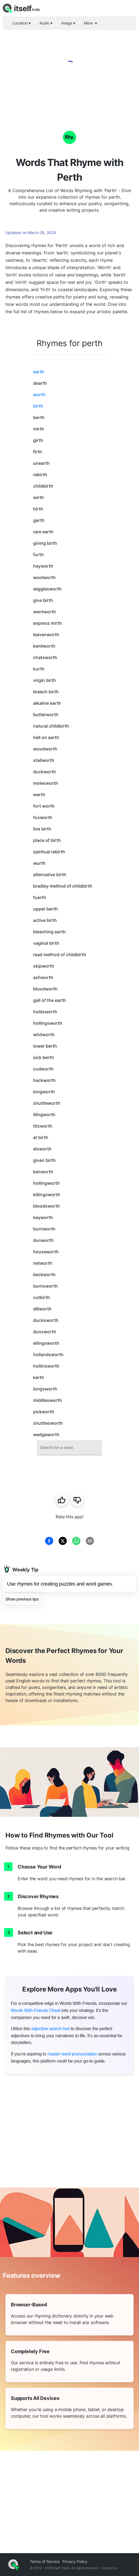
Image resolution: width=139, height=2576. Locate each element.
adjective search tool (50, 2028)
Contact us (109, 2568)
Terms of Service (45, 2561)
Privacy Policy (74, 2561)
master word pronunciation (72, 2054)
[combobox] (69, 1447)
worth (39, 394)
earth (38, 371)
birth (38, 406)
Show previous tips (22, 1599)
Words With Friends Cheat (36, 2010)
